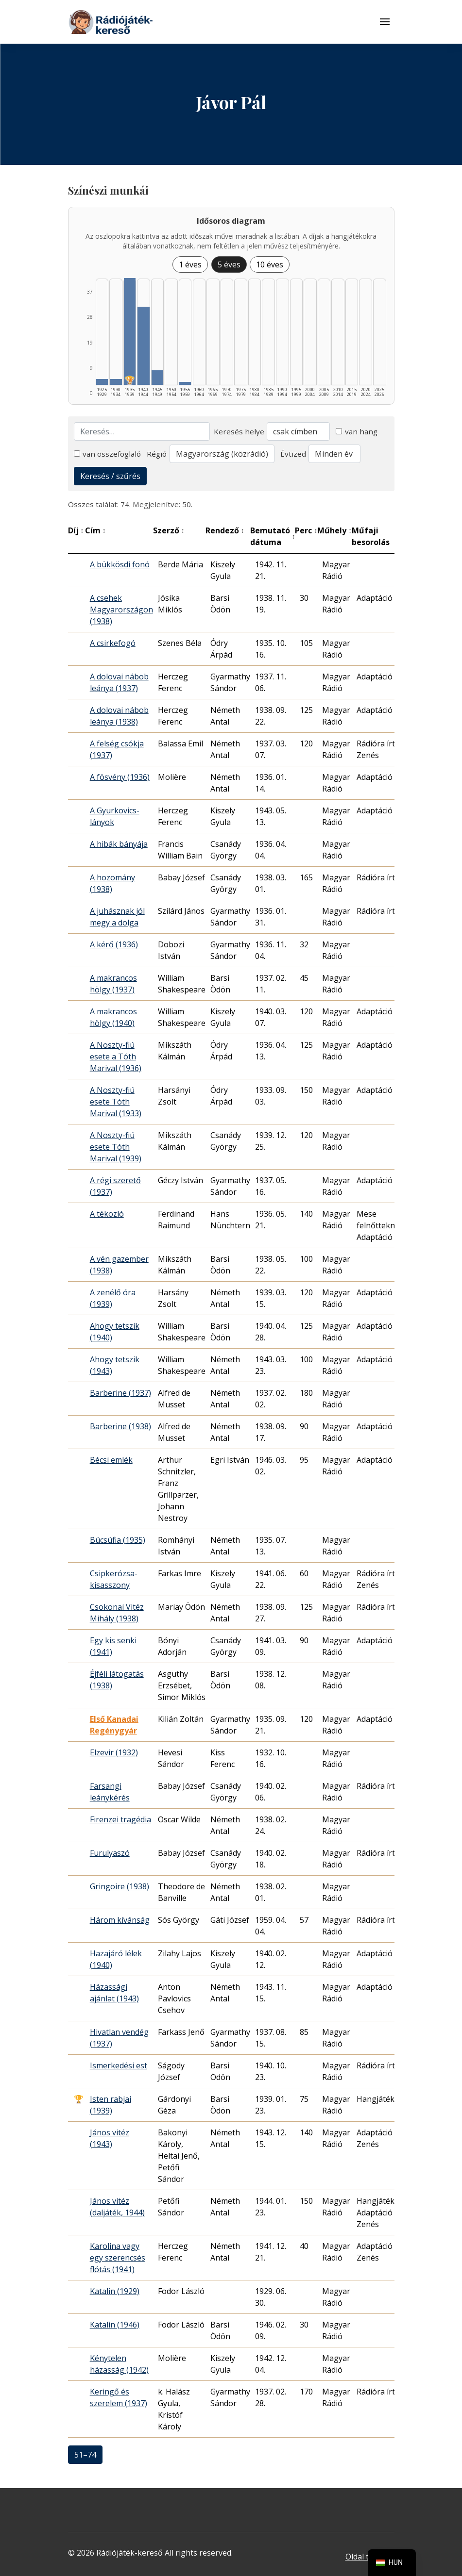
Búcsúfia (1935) (117, 1540)
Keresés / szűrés (110, 476)
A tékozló (107, 1213)
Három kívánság (120, 1920)
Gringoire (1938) (119, 1886)
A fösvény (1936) (120, 777)
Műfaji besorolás (378, 536)
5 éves (229, 264)
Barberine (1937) (120, 1392)
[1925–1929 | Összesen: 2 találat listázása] (102, 382)
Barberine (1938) (120, 1426)
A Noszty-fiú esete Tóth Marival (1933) (115, 1102)
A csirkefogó (113, 643)
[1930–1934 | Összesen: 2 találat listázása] (116, 382)
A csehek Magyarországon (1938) (121, 610)
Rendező (224, 530)
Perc (306, 530)
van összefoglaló (107, 454)
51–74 (85, 2454)
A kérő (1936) (114, 944)
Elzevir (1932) (114, 1752)
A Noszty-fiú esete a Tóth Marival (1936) (115, 1056)
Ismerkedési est (118, 2065)
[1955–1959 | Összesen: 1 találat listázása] (185, 383)
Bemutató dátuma (272, 536)
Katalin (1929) (114, 2291)
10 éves (269, 264)
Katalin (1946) (114, 2324)
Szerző (169, 530)
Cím (95, 530)
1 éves (190, 264)
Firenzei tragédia (120, 1819)
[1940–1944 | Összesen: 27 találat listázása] (143, 346)
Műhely (334, 530)
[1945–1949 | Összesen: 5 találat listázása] (158, 377)
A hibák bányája (119, 844)
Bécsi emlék (111, 1459)
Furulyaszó (110, 1853)
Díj (76, 530)
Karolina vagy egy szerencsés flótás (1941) (117, 2258)
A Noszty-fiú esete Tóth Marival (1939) (115, 1147)
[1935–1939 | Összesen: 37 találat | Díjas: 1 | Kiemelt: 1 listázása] (130, 331)
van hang (356, 431)
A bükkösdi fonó (120, 564)
